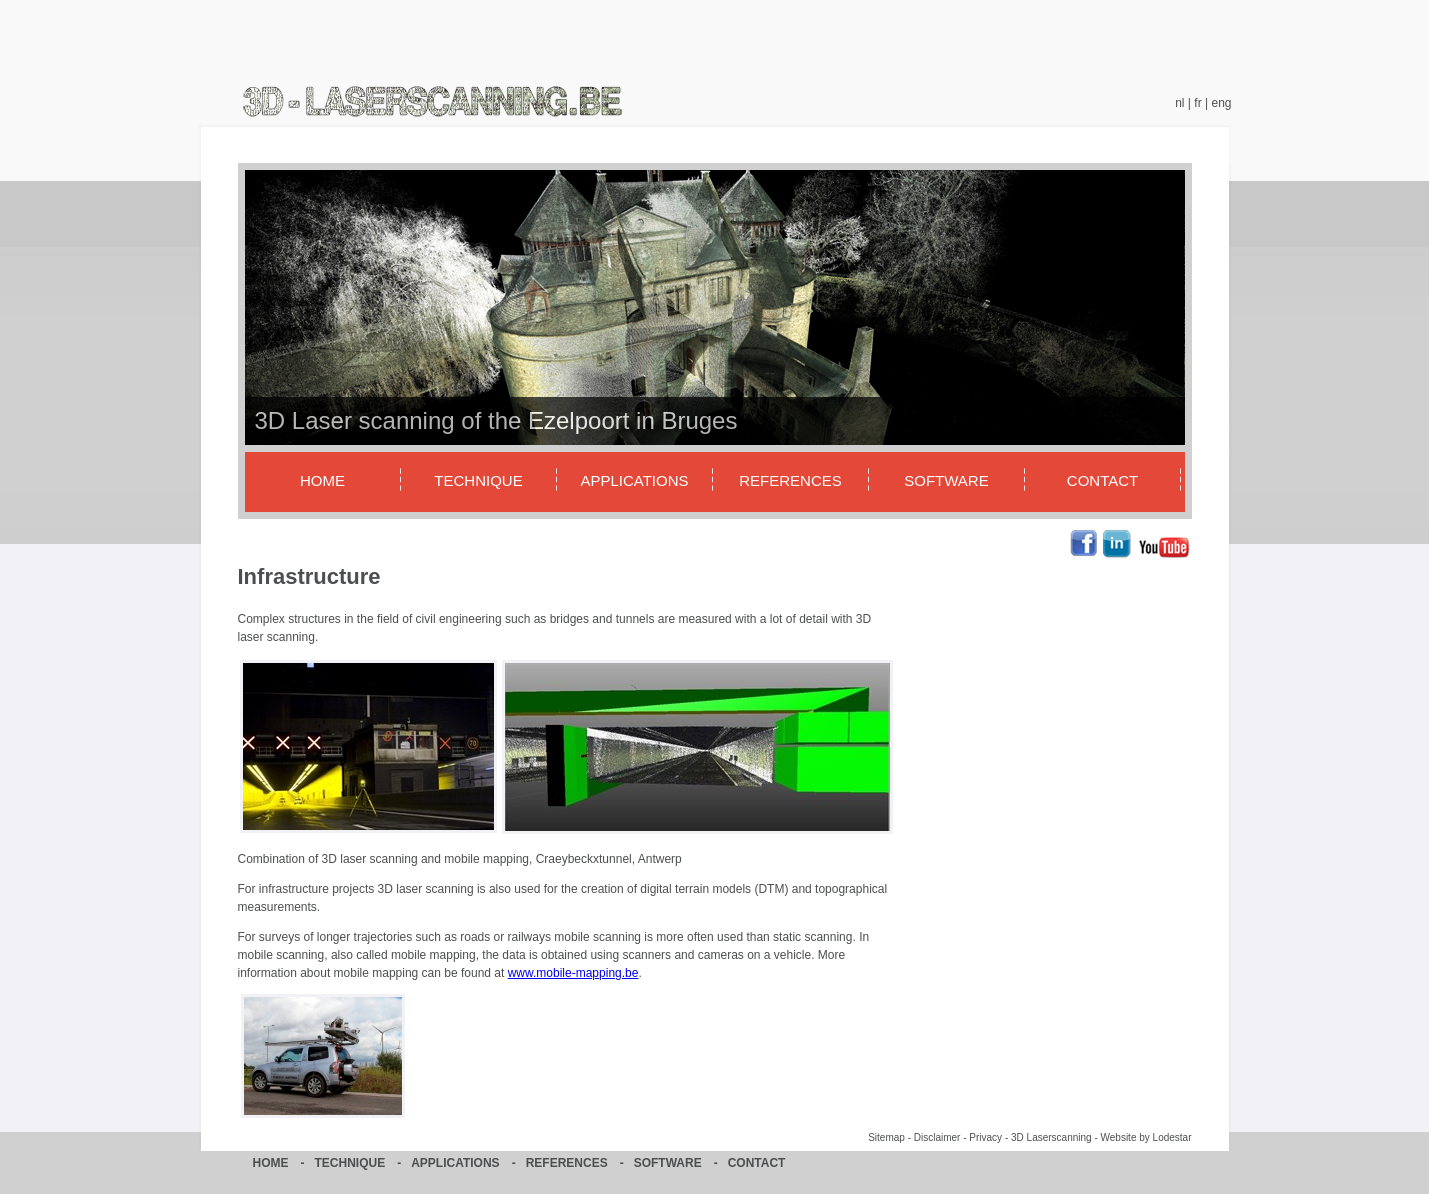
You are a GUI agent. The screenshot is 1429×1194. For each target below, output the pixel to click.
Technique (478, 480)
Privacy (985, 1137)
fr (1197, 103)
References (790, 480)
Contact (1102, 480)
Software (946, 480)
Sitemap (886, 1137)
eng (1221, 103)
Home (322, 480)
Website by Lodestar (1146, 1137)
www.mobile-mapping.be (573, 973)
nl (1179, 103)
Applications (634, 480)
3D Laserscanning (1051, 1137)
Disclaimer (937, 1137)
